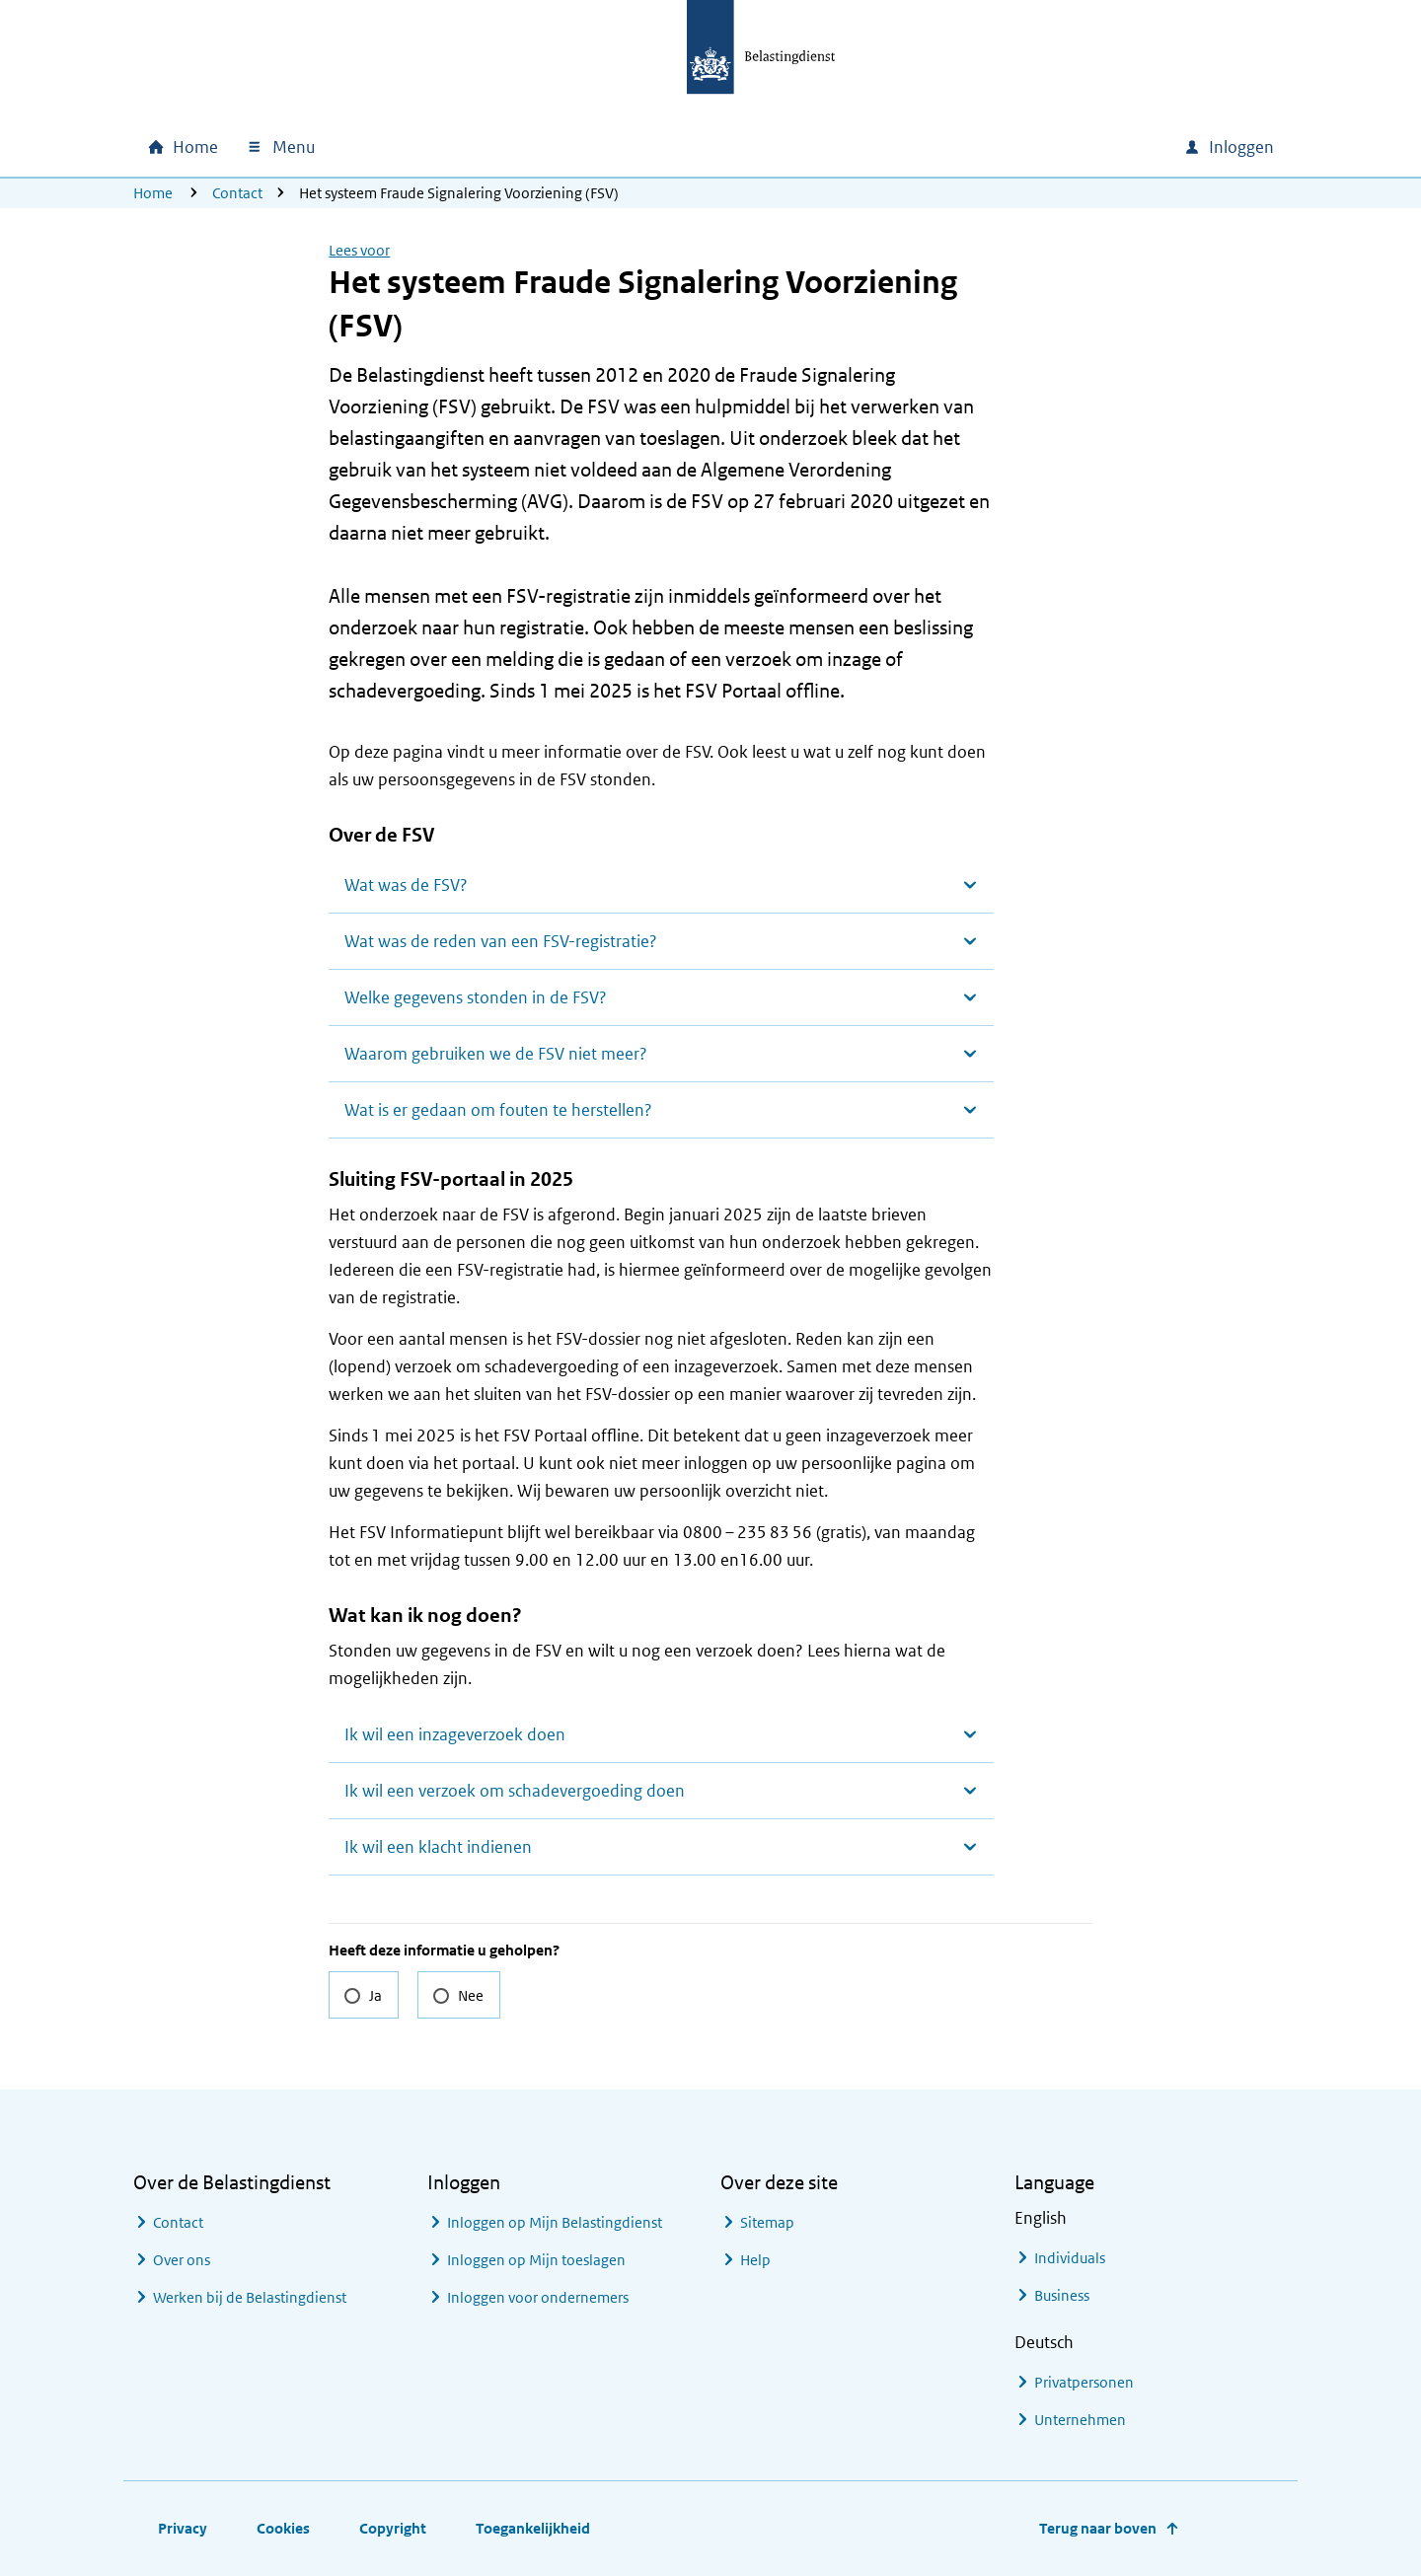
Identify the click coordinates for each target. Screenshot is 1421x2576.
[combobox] (999, 147)
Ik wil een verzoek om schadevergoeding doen (514, 1791)
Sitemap (767, 2222)
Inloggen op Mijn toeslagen (536, 2259)
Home (153, 193)
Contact (237, 193)
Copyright (392, 2528)
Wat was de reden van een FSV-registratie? (500, 941)
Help (755, 2259)
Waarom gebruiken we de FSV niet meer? (495, 1054)
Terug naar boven (1098, 2528)
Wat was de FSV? (406, 885)
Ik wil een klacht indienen (438, 1847)
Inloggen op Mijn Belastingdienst (554, 2222)
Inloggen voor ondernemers (538, 2297)
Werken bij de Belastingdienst (249, 2297)
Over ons (181, 2259)
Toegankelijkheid (533, 2528)
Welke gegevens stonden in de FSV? (475, 997)
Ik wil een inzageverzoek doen (454, 1734)
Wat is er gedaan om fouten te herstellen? (498, 1110)
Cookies (283, 2528)
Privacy (182, 2528)
